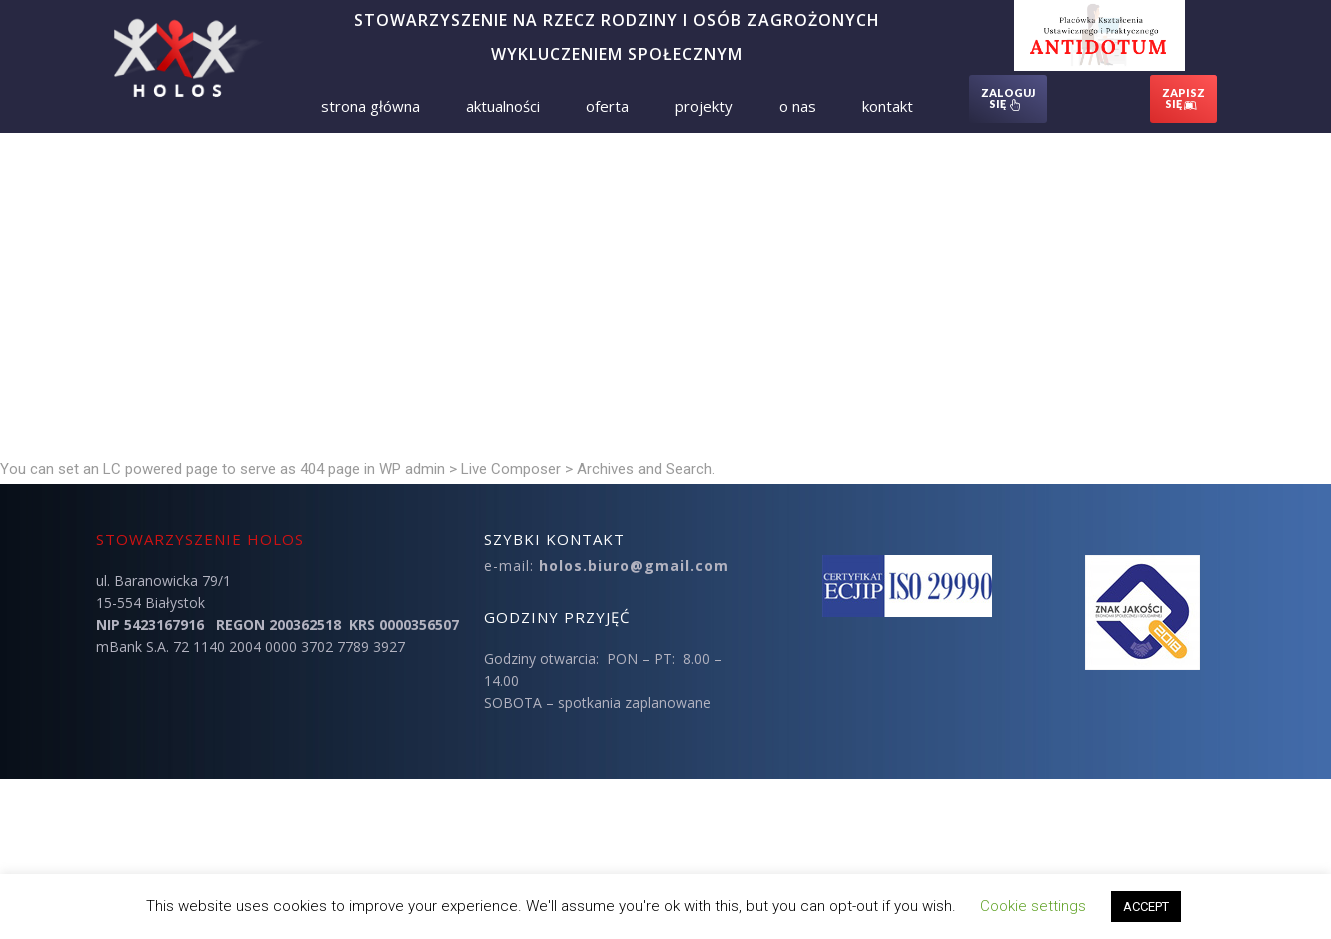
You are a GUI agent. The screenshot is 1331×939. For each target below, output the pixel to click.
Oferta (607, 106)
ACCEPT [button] (1146, 906)
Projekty (704, 106)
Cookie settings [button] (1033, 906)
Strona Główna (370, 106)
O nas (797, 106)
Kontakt (887, 106)
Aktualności (503, 106)
